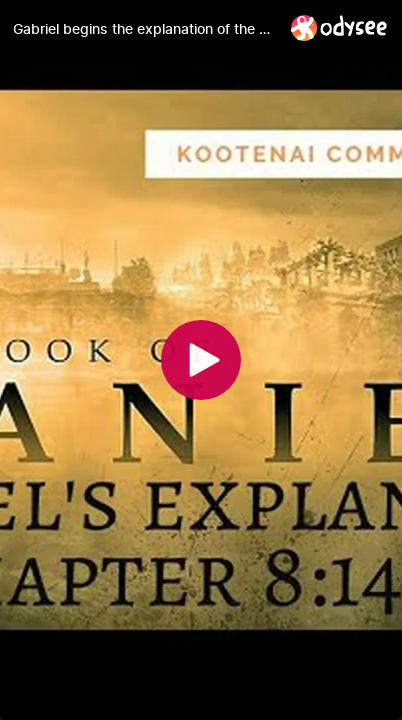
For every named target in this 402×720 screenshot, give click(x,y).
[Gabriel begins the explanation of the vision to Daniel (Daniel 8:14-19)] (144, 29)
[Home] (339, 27)
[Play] (201, 360)
